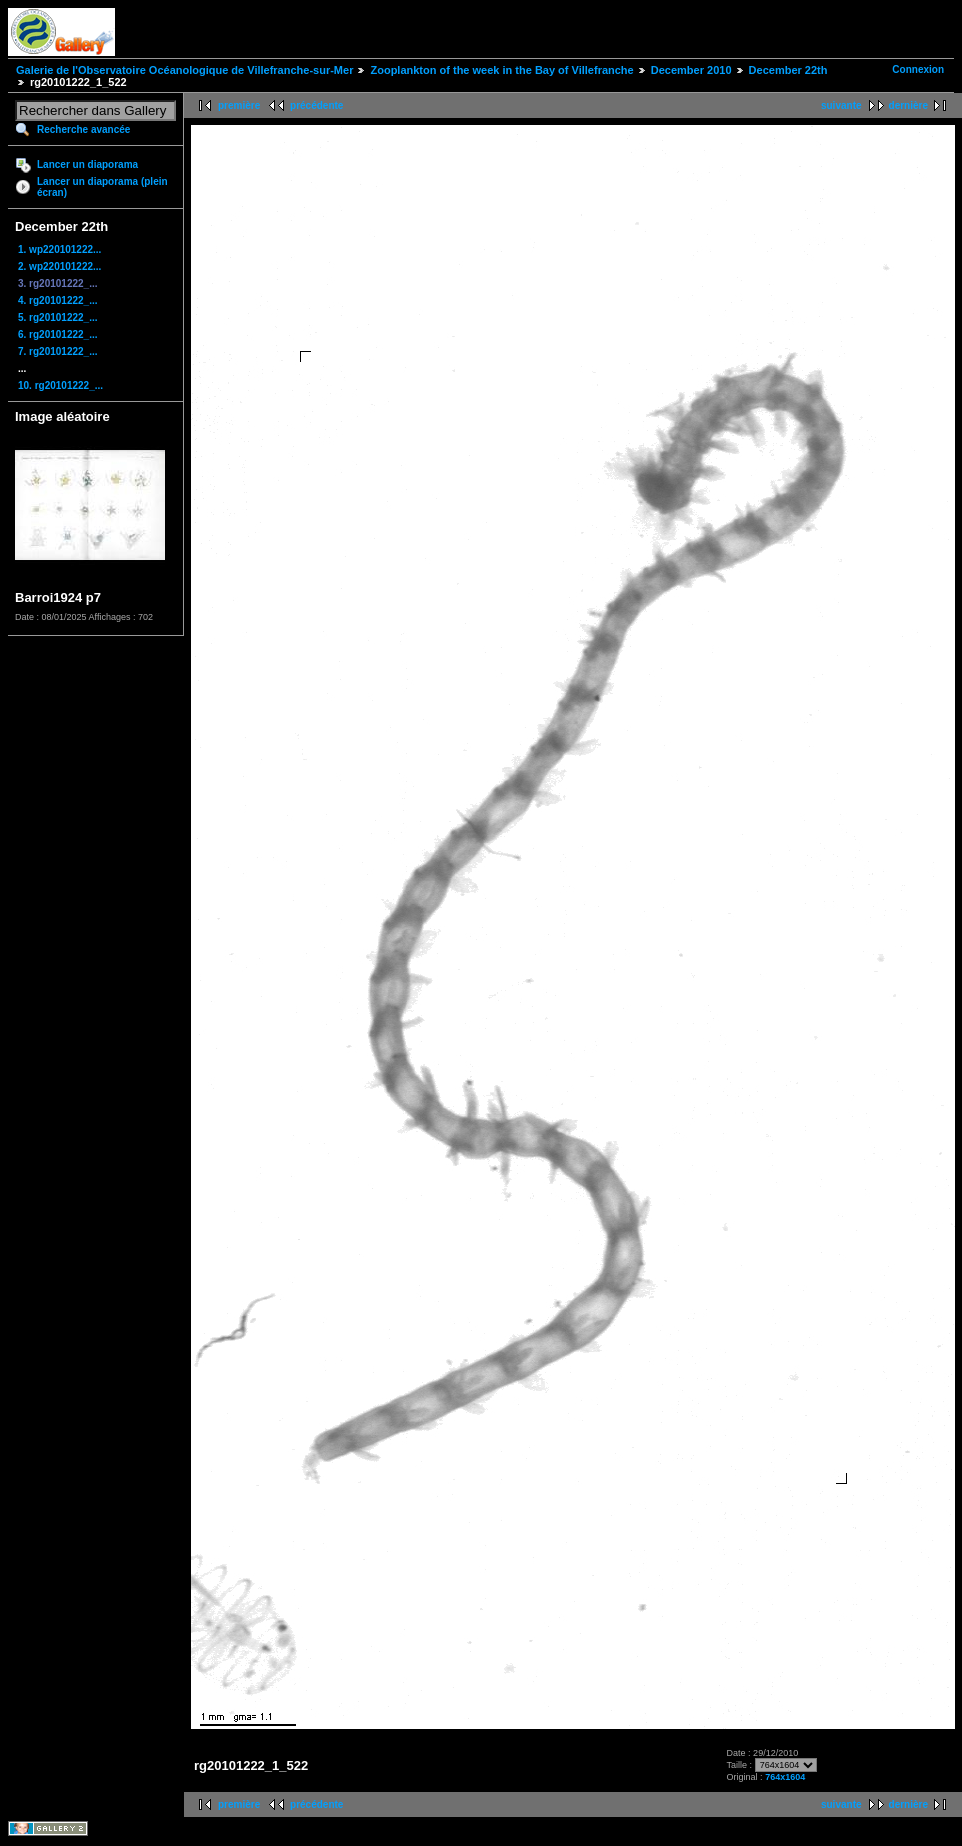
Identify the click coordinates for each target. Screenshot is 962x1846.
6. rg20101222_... (58, 334)
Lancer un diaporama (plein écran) (102, 187)
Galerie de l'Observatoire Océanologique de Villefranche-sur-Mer (184, 70)
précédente (316, 105)
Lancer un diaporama (87, 164)
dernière (908, 105)
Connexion (918, 69)
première (239, 105)
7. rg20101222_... (58, 351)
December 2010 (691, 70)
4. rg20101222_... (58, 300)
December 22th (788, 70)
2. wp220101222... (59, 266)
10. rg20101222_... (60, 385)
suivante (841, 105)
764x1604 (785, 1777)
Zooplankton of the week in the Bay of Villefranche (501, 70)
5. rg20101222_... (58, 317)
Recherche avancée (83, 129)
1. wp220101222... (59, 249)
